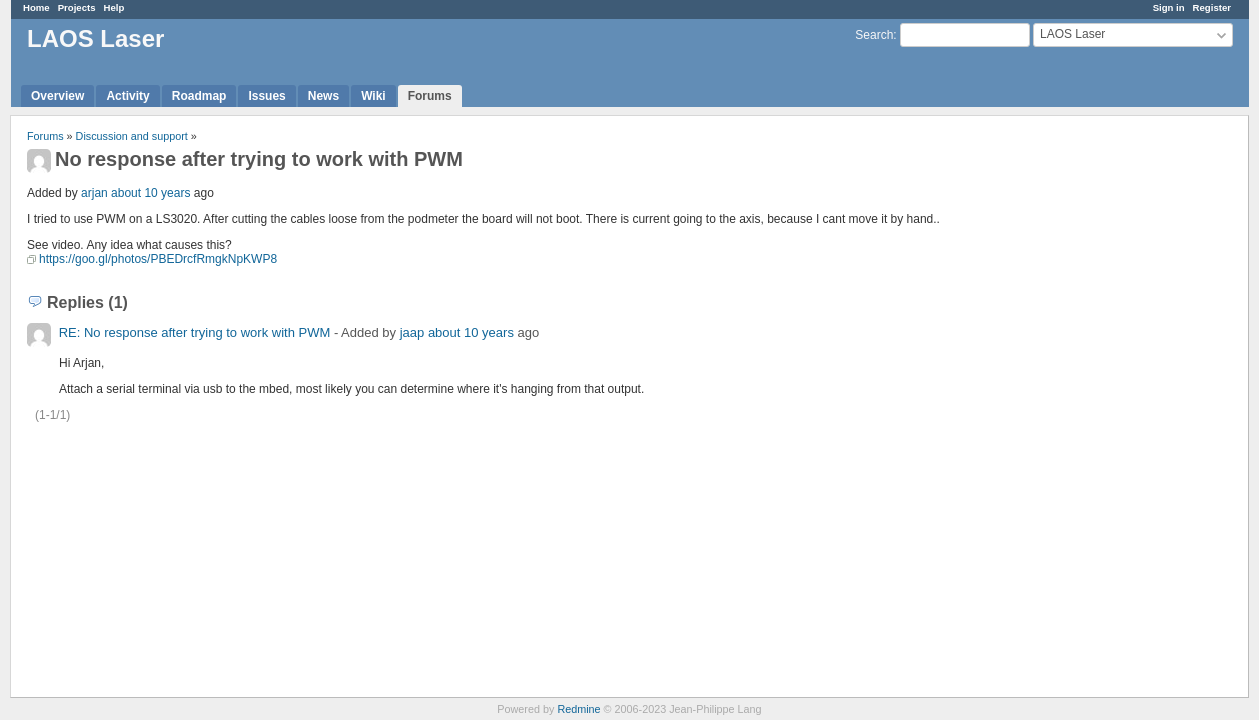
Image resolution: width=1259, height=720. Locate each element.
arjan (94, 193)
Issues (266, 96)
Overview (57, 96)
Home (36, 7)
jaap (412, 332)
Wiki (373, 96)
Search (874, 35)
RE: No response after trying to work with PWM (195, 332)
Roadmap (199, 96)
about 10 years (150, 193)
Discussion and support (132, 136)
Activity (127, 96)
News (323, 96)
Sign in (1169, 7)
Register (1212, 7)
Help (114, 7)
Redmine (578, 709)
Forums (430, 96)
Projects (77, 7)
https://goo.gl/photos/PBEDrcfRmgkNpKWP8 (158, 259)
